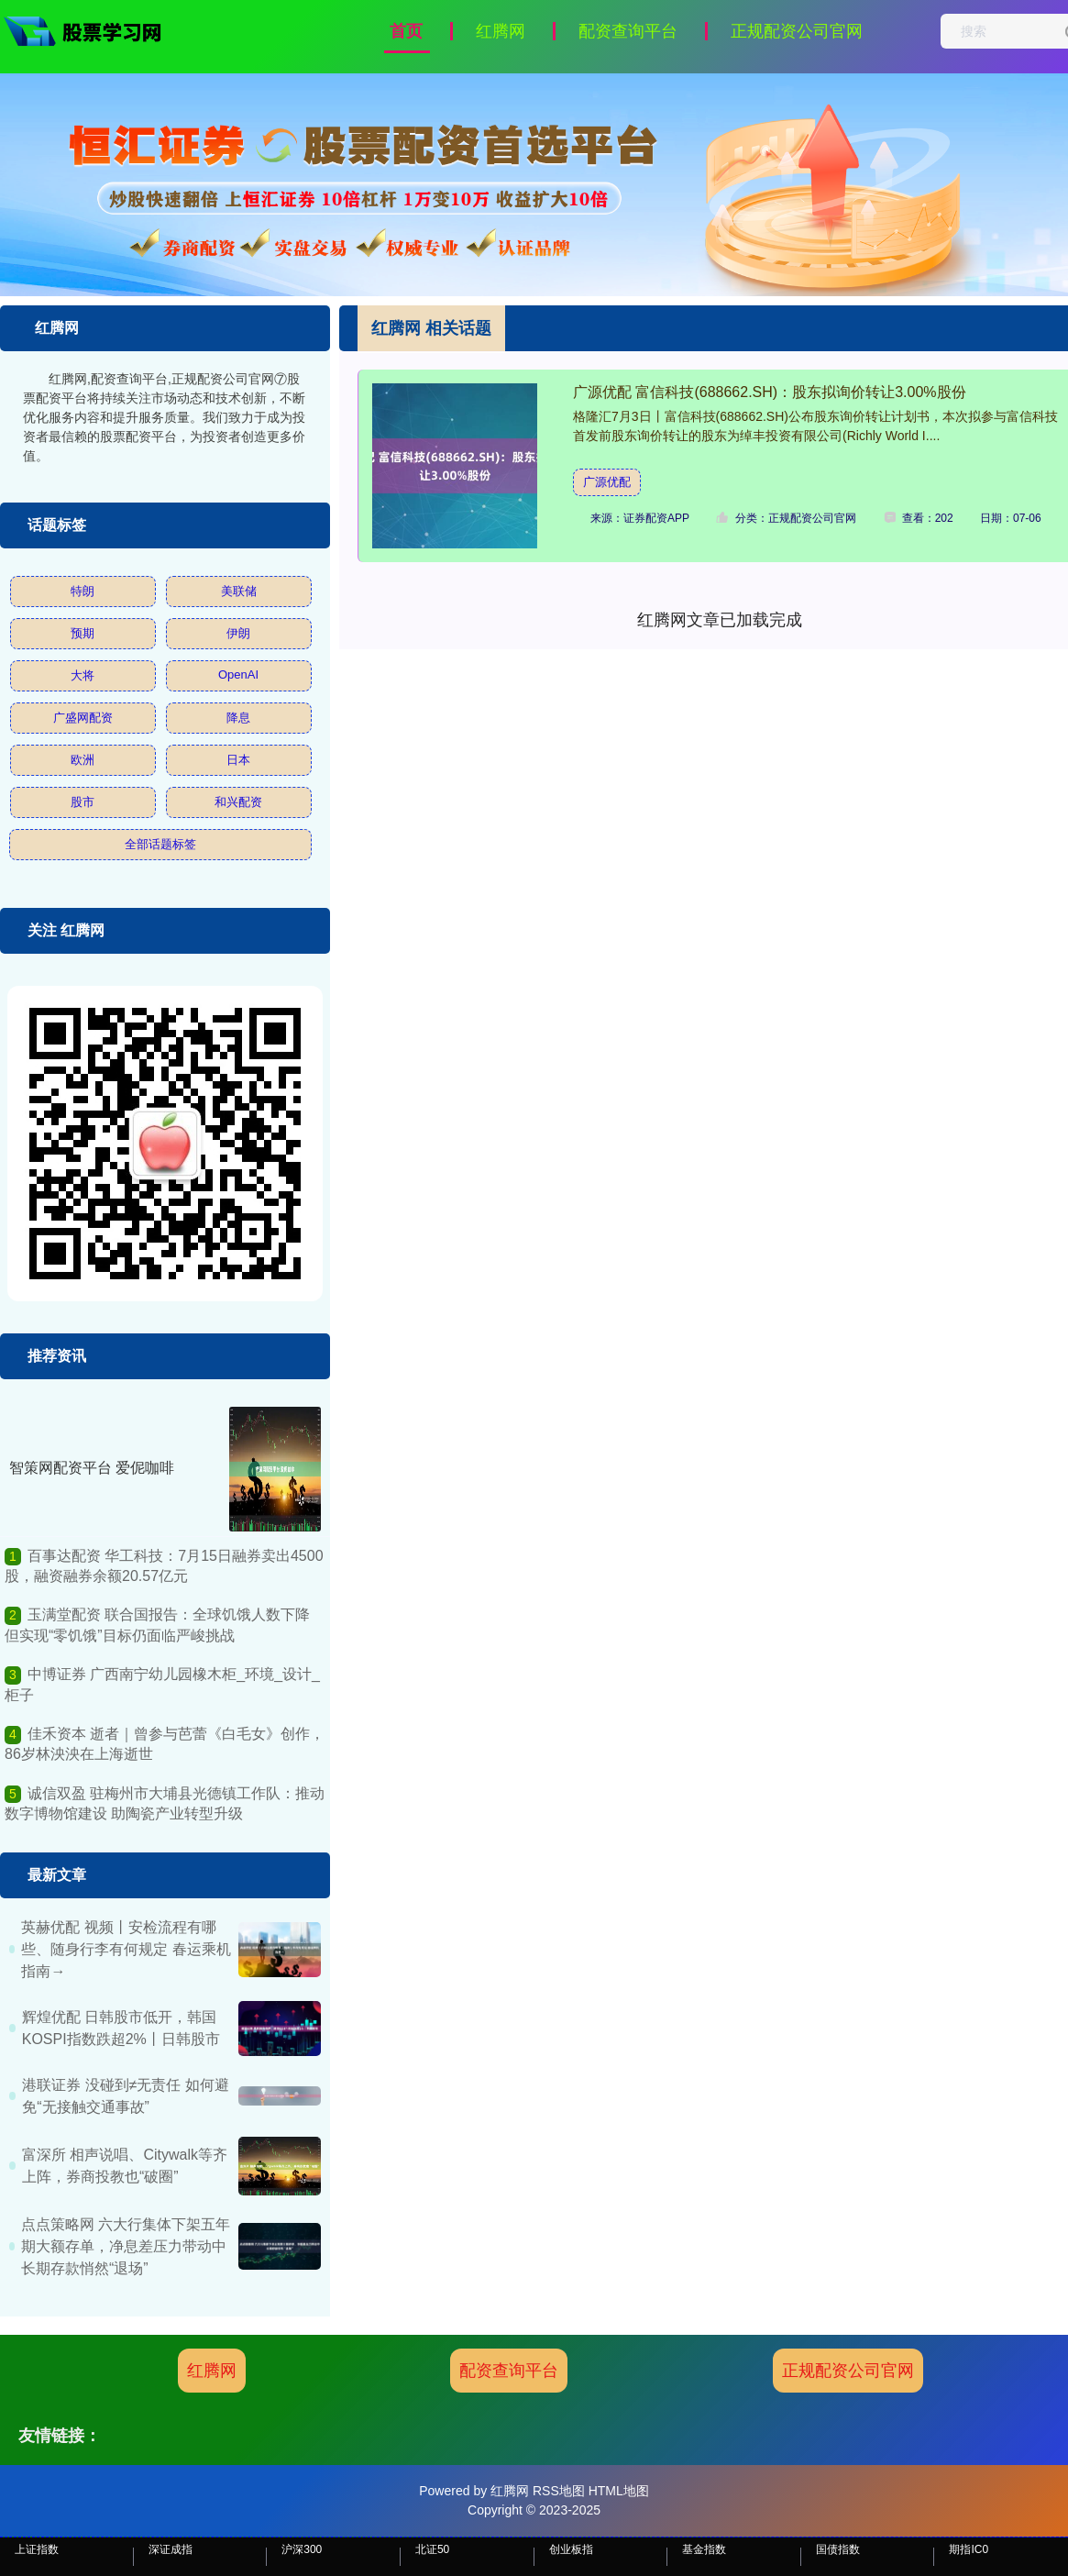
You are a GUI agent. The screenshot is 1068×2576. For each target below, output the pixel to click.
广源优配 (607, 482)
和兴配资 (238, 802)
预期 (82, 633)
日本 (238, 760)
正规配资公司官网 (797, 31)
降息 (238, 717)
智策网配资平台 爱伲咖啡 (91, 1468)
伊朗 (238, 633)
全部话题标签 (160, 844)
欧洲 (82, 760)
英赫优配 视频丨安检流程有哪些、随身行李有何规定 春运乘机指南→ (125, 1949)
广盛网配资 (83, 717)
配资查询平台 (627, 31)
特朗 (82, 591)
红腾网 (500, 31)
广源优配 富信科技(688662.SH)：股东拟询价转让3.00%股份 (769, 392)
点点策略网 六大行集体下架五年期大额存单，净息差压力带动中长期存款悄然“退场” (125, 2246)
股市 (82, 802)
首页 (406, 31)
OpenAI (238, 674)
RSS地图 (559, 2490)
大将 (82, 675)
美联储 (239, 591)
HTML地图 (619, 2490)
